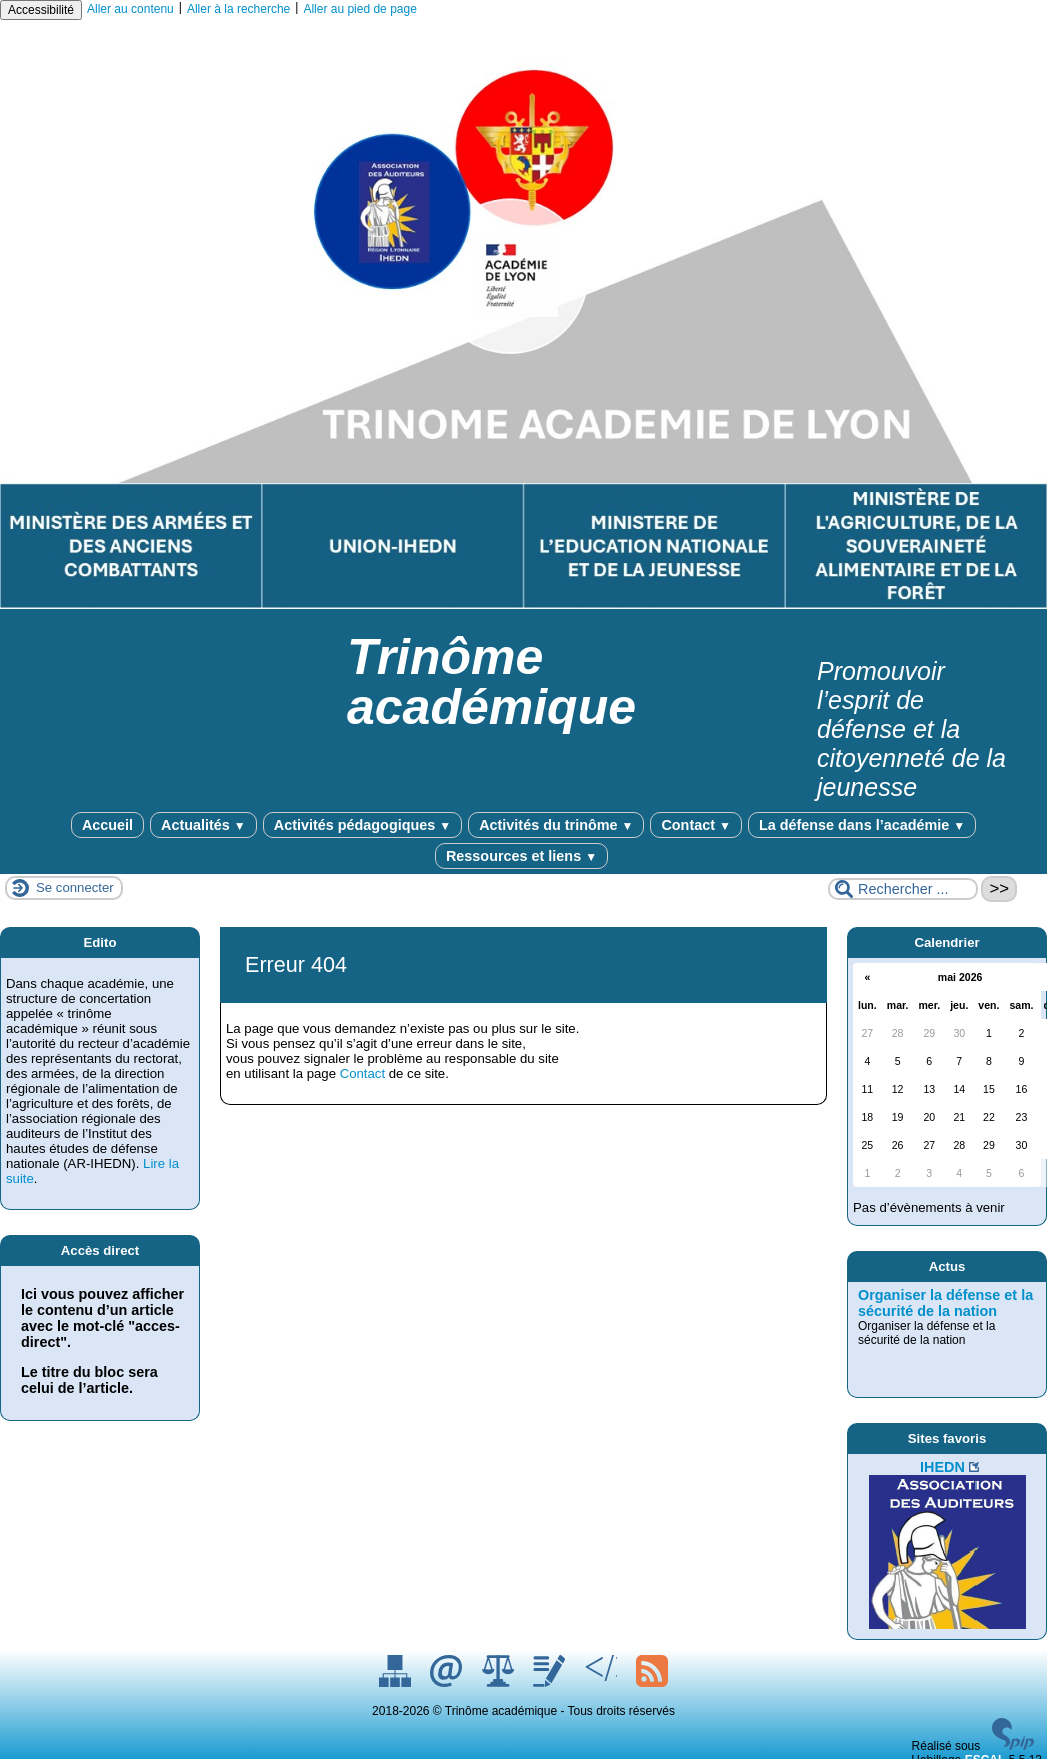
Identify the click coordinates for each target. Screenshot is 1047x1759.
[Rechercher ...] (903, 889)
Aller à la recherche (238, 9)
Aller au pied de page (359, 9)
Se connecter (75, 887)
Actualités (203, 825)
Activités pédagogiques (362, 825)
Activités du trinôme (556, 825)
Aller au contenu (130, 9)
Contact (695, 825)
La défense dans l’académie (862, 825)
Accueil (107, 825)
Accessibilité (41, 10)
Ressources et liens (521, 856)
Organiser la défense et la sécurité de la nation (945, 1303)
